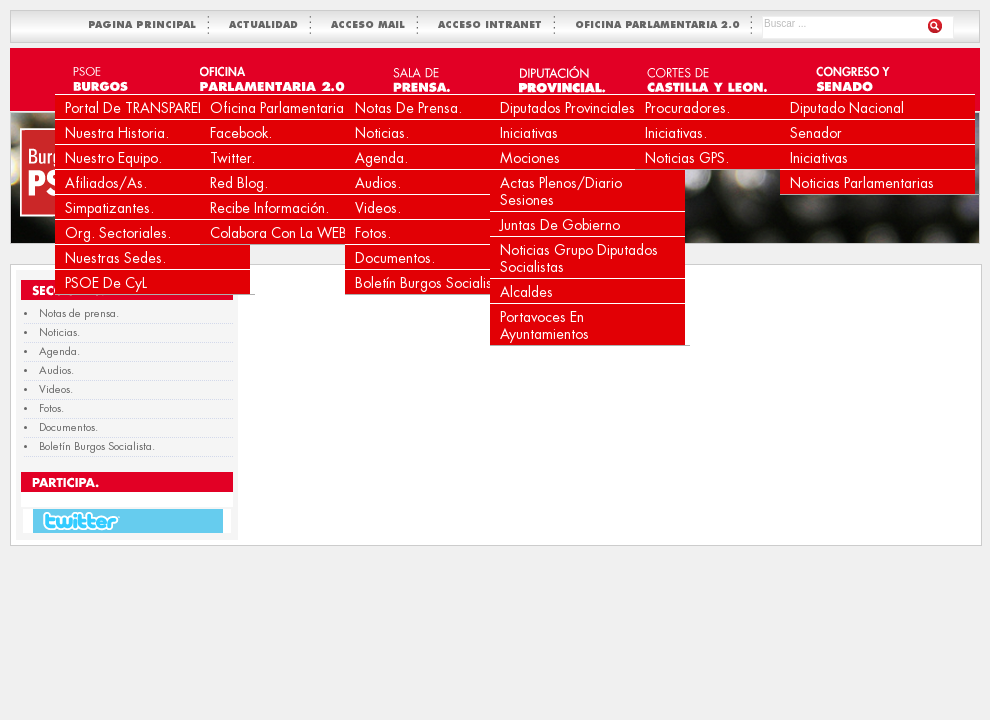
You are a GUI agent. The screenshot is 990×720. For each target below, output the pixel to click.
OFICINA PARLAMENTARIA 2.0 (661, 25)
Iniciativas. (676, 133)
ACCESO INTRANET (494, 25)
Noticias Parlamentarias (862, 183)
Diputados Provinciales (567, 108)
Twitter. (232, 158)
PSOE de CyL (106, 283)
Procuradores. (687, 108)
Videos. (378, 208)
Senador (816, 133)
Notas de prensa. (408, 108)
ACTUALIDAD (267, 25)
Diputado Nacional (847, 108)
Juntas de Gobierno (560, 225)
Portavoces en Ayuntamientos (544, 325)
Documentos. (395, 258)
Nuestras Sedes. (115, 258)
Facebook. (241, 133)
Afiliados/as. (106, 183)
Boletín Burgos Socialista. (431, 283)
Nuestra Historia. (117, 133)
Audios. (378, 183)
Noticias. (382, 133)
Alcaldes (526, 292)
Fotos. (373, 233)
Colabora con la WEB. (280, 233)
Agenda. (381, 158)
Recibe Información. (269, 208)
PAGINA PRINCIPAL (146, 25)
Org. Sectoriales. (118, 233)
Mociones (530, 158)
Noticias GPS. (687, 158)
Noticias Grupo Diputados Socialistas (579, 258)
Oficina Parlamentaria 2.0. (292, 108)
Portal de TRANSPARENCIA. (150, 108)
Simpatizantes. (109, 208)
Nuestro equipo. (113, 158)
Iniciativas (529, 133)
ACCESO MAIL (372, 25)
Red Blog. (239, 183)
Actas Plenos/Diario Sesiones (561, 191)
